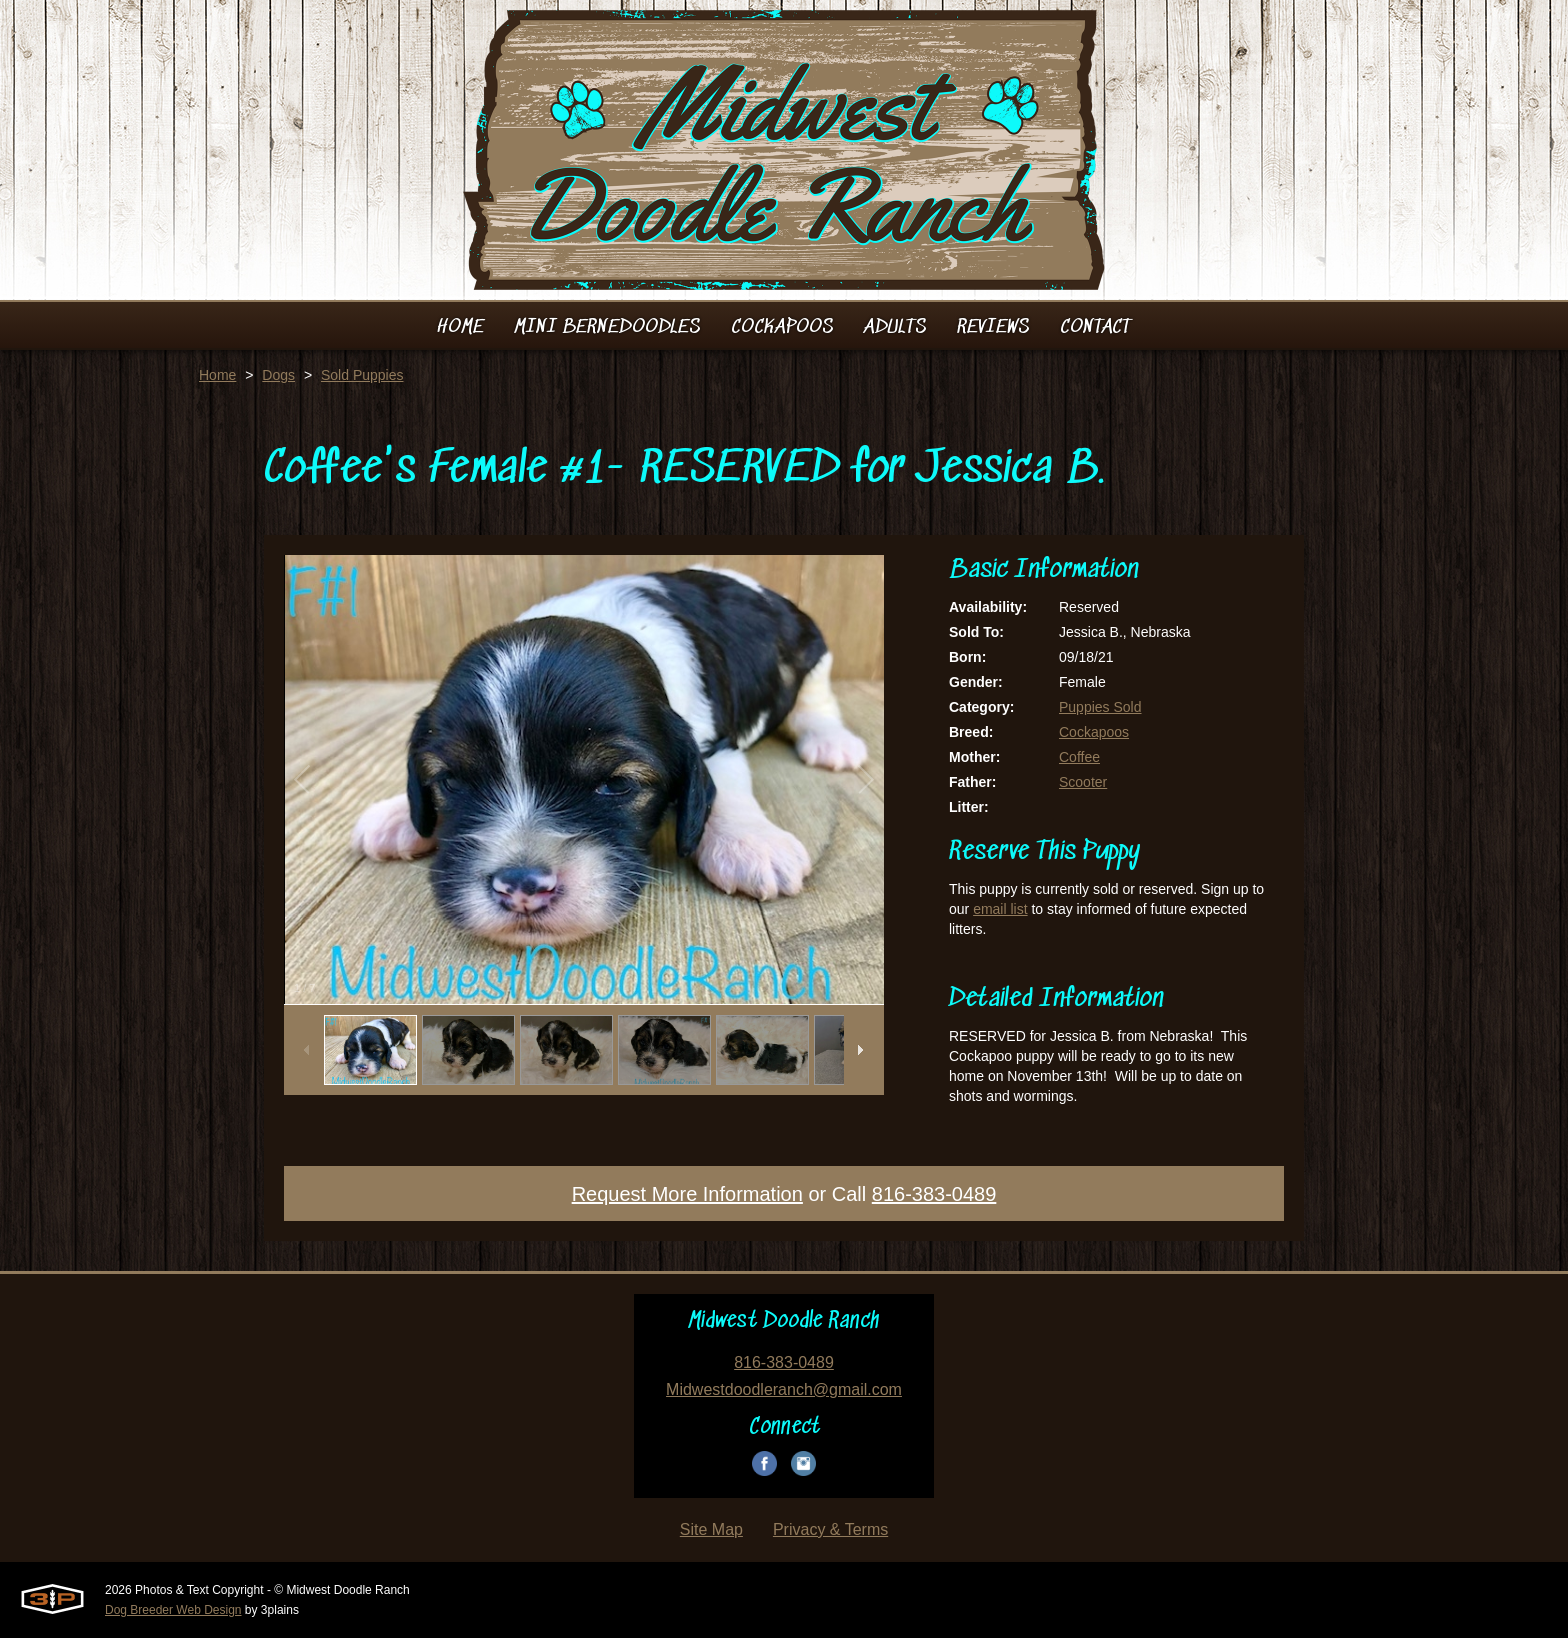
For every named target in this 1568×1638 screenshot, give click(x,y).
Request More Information (687, 1194)
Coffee (1079, 757)
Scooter (1083, 782)
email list (1000, 909)
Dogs (278, 375)
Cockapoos (1094, 732)
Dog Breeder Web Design (173, 1610)
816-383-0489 (934, 1194)
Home (217, 375)
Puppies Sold (1100, 707)
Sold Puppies (362, 375)
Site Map (711, 1529)
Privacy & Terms (830, 1529)
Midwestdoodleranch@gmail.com (784, 1389)
